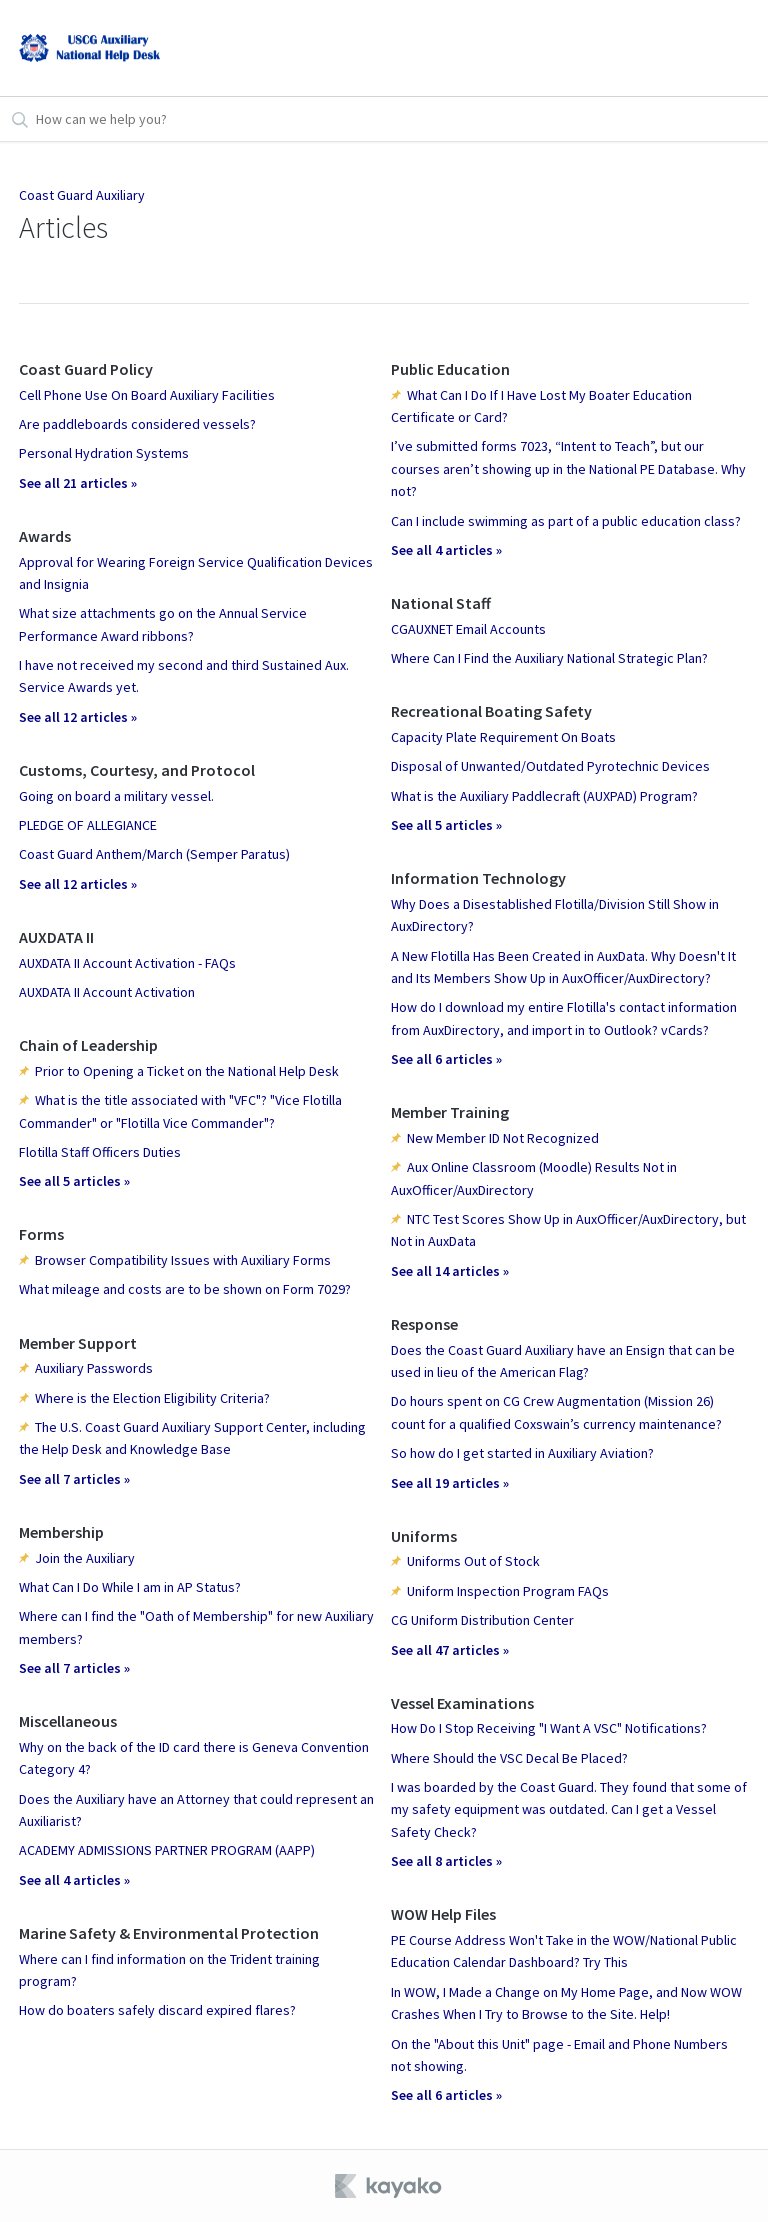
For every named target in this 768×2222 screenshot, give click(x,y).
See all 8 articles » (446, 1861)
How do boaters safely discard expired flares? (157, 2010)
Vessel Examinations (462, 1703)
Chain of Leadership (88, 1045)
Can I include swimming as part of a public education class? (566, 521)
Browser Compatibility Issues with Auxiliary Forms (183, 1260)
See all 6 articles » (446, 1059)
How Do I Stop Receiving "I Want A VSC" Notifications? (549, 1728)
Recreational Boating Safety (491, 711)
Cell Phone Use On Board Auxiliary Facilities (147, 395)
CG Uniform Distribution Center (482, 1620)
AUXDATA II (56, 937)
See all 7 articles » (74, 1479)
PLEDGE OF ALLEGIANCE (88, 825)
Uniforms (424, 1536)
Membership (61, 1532)
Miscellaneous (68, 1721)
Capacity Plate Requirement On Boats (503, 737)
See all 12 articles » (78, 717)
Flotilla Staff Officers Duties (100, 1152)
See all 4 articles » (74, 1880)
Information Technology (478, 878)
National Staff (441, 603)
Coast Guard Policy (86, 369)
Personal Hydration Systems (104, 453)
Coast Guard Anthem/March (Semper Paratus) (154, 854)
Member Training (450, 1112)
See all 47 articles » (450, 1650)
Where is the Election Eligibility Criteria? (152, 1398)
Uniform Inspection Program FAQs (508, 1591)
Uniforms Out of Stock (473, 1561)
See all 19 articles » (450, 1483)
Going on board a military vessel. (116, 796)
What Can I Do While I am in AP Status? (130, 1587)
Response (424, 1324)
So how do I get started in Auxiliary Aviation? (522, 1453)
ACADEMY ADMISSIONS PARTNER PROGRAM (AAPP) (167, 1850)
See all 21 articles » (78, 483)
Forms (41, 1234)
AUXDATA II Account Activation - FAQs (127, 963)
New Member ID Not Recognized (503, 1138)
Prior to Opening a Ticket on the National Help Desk (187, 1071)
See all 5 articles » (74, 1181)
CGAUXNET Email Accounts (468, 629)
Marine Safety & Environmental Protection (169, 1933)
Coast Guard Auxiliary (82, 195)
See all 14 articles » (450, 1271)
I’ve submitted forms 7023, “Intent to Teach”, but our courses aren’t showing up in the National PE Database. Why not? (568, 468)
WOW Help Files (443, 1914)
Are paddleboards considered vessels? (137, 424)
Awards (45, 536)
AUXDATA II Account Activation (107, 992)
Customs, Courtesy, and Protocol (137, 770)
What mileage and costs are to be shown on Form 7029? (185, 1289)
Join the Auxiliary (85, 1558)
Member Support (78, 1343)
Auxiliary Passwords (94, 1368)
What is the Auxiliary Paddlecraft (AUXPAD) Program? (544, 796)
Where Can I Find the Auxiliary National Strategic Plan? (549, 658)
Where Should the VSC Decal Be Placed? (509, 1758)
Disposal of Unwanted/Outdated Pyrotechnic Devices (550, 766)
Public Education (450, 369)
